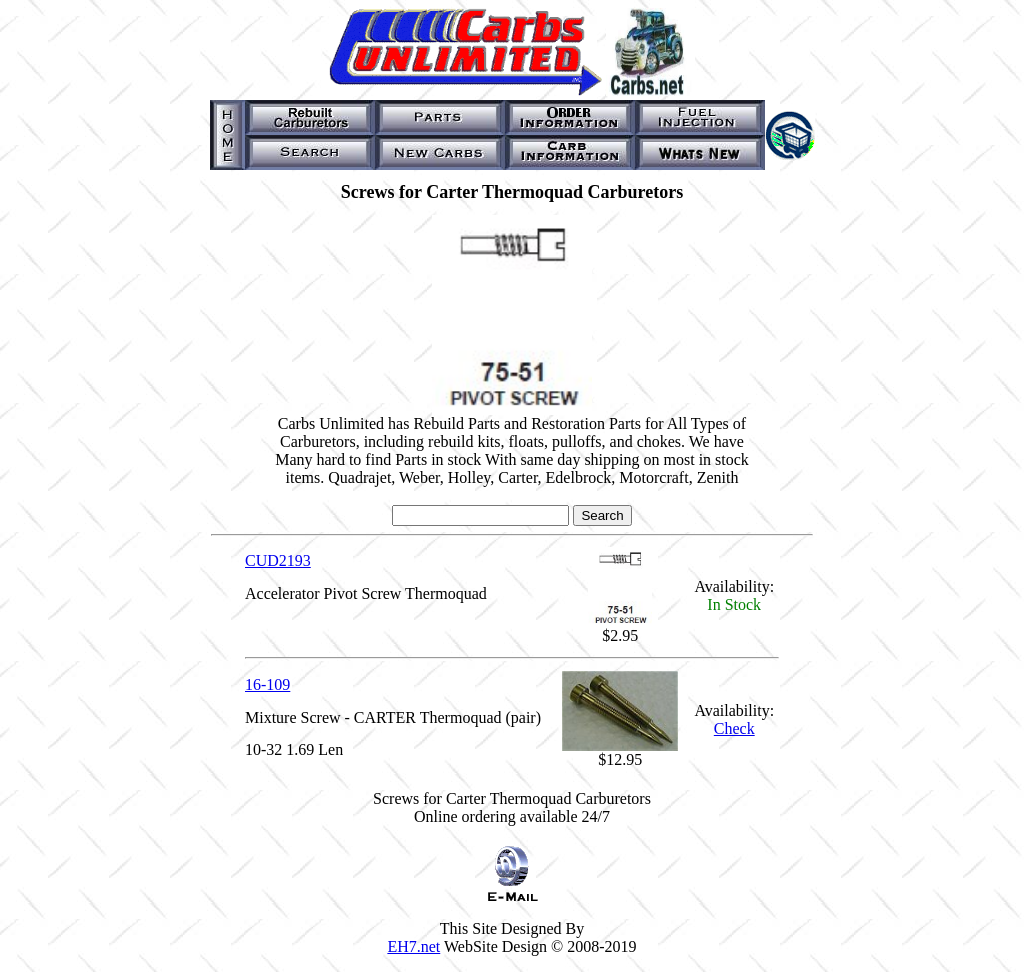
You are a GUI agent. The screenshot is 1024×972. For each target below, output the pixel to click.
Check (734, 728)
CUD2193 (278, 560)
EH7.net (413, 946)
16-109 (267, 684)
